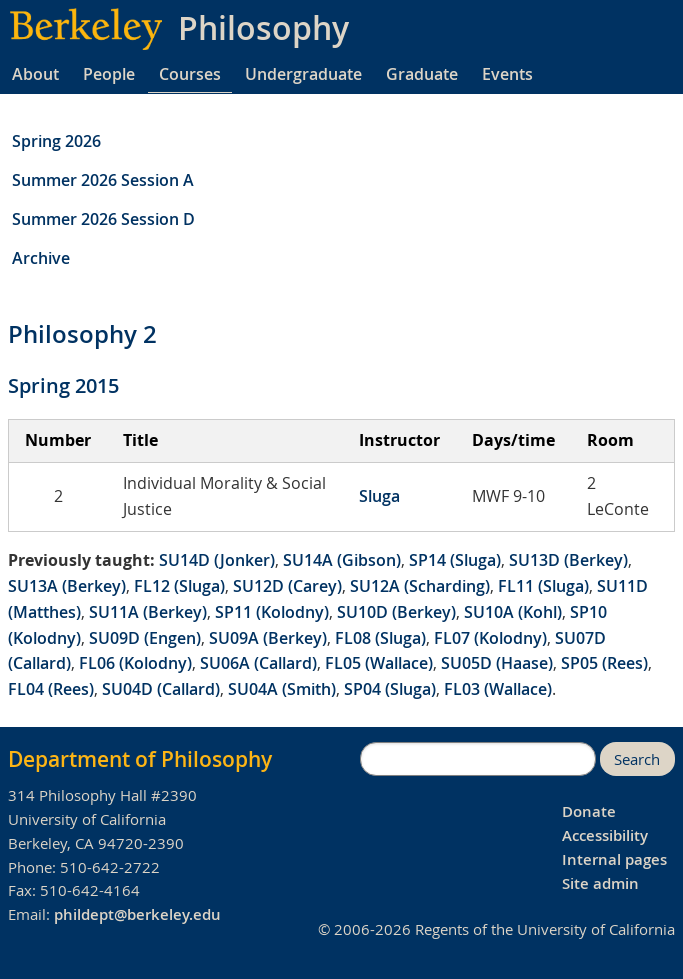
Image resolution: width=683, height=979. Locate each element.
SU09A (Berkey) (268, 638)
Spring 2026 (56, 141)
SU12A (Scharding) (420, 586)
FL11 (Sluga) (543, 586)
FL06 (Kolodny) (135, 663)
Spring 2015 (63, 385)
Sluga (379, 496)
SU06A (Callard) (258, 663)
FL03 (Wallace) (498, 689)
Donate (589, 811)
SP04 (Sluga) (390, 689)
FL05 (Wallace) (379, 663)
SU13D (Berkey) (568, 560)
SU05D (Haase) (497, 663)
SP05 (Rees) (604, 663)
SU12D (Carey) (287, 586)
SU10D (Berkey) (396, 612)
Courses (190, 74)
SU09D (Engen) (145, 638)
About (35, 74)
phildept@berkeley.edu (137, 914)
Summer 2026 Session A (103, 180)
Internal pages (614, 859)
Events (507, 74)
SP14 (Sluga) (455, 560)
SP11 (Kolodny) (272, 612)
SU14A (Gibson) (342, 560)
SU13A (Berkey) (67, 586)
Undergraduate (303, 74)
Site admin (600, 883)
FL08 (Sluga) (380, 638)
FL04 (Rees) (51, 689)
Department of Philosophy (140, 759)
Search (637, 759)
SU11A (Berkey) (148, 612)
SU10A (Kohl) (513, 612)
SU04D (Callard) (161, 689)
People (109, 74)
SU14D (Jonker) (217, 560)
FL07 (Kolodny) (490, 638)
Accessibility (605, 835)
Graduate (422, 74)
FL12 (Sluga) (179, 586)
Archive (41, 258)
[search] (478, 759)
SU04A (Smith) (282, 689)
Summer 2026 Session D (103, 219)
